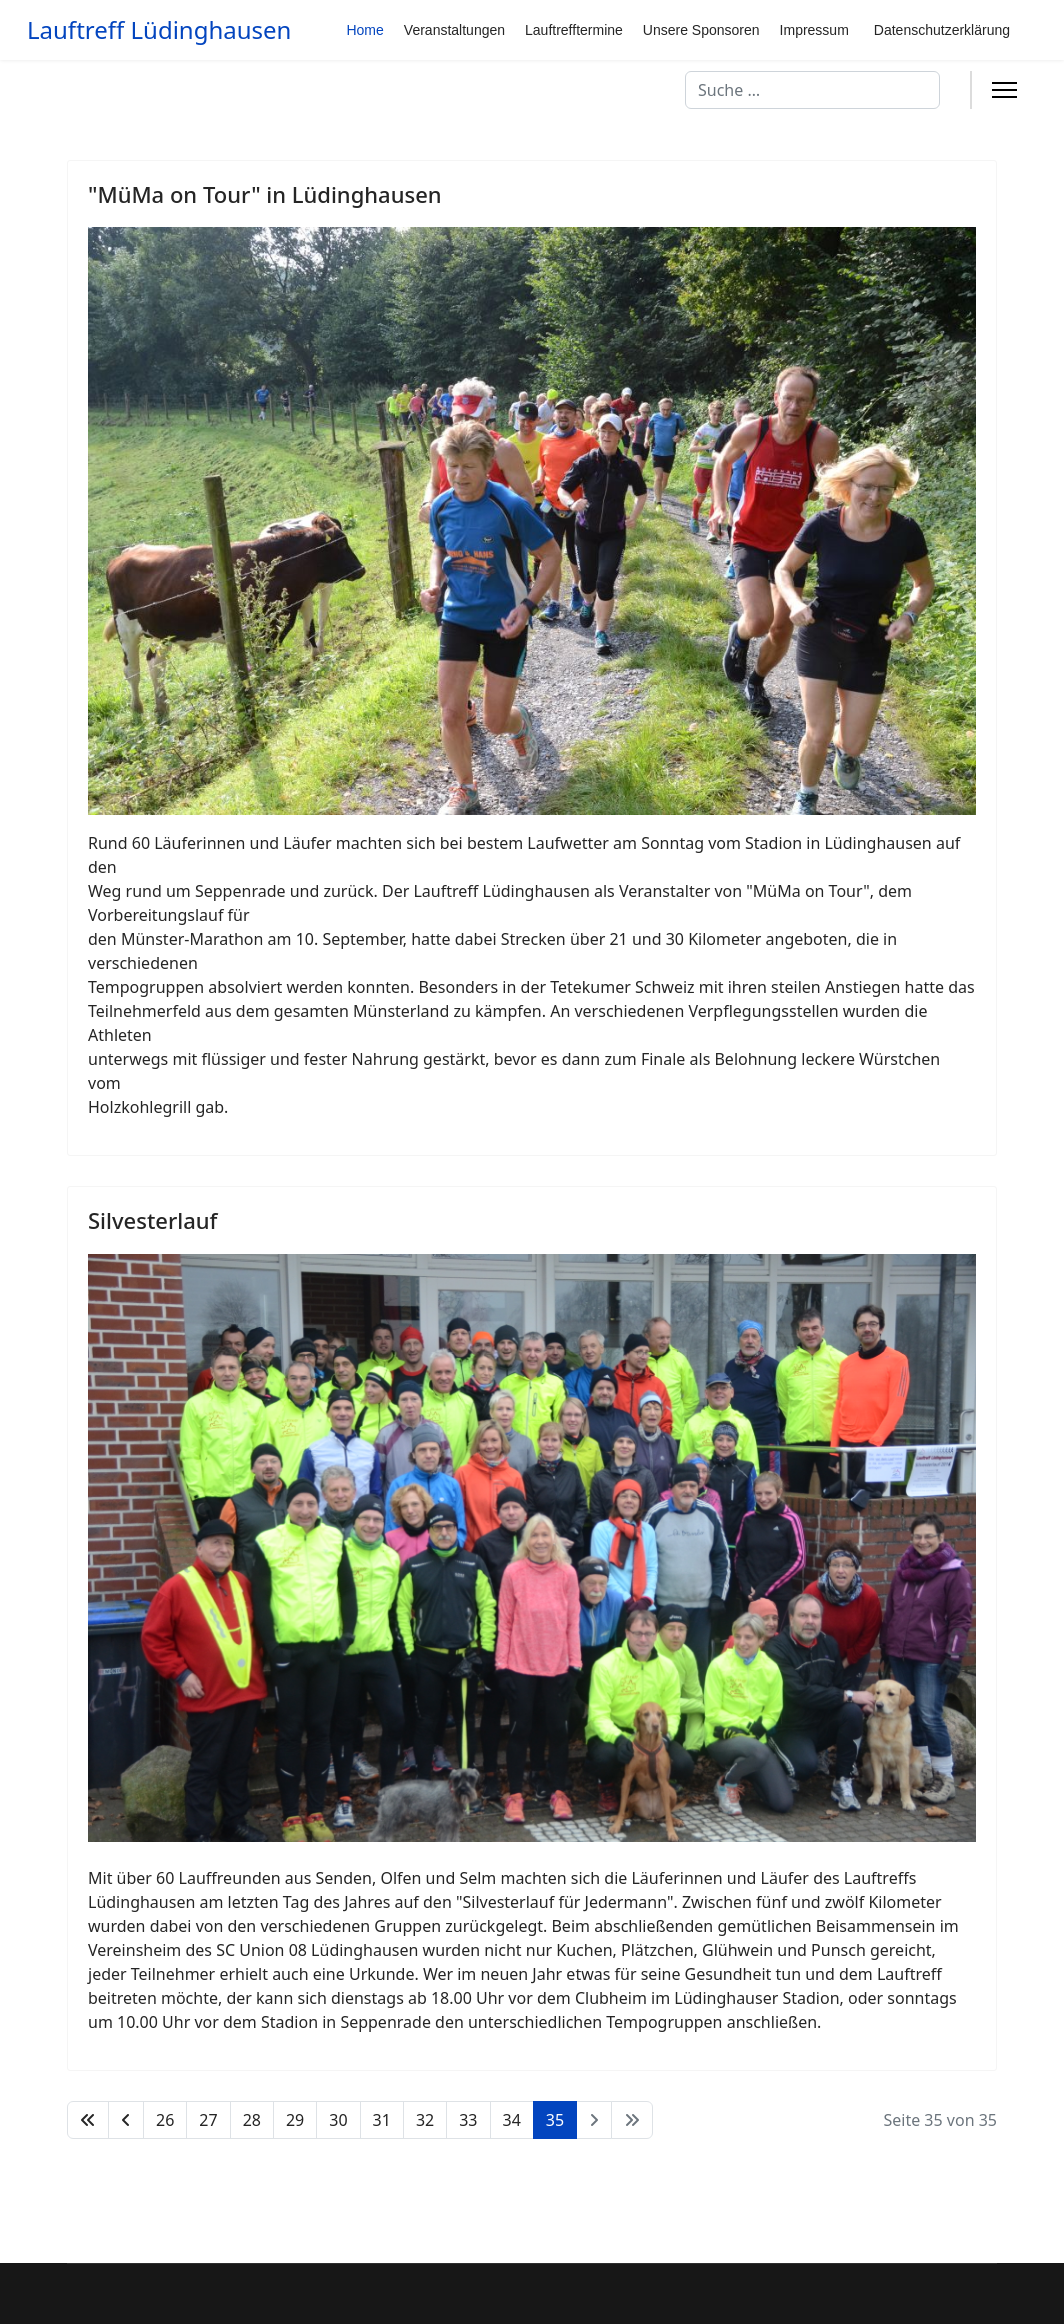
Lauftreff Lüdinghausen (159, 30)
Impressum (814, 30)
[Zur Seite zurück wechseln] (126, 2120)
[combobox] (812, 90)
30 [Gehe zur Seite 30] (338, 2120)
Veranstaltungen (454, 30)
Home (364, 30)
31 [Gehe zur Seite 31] (382, 2120)
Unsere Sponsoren (701, 30)
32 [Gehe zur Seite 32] (425, 2120)
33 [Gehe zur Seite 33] (468, 2120)
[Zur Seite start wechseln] (88, 2120)
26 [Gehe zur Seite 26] (165, 2120)
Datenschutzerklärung (942, 30)
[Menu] (1004, 90)
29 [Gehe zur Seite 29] (295, 2120)
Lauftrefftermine (574, 30)
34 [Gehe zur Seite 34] (512, 2120)
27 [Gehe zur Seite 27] (208, 2120)
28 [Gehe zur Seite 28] (252, 2120)
